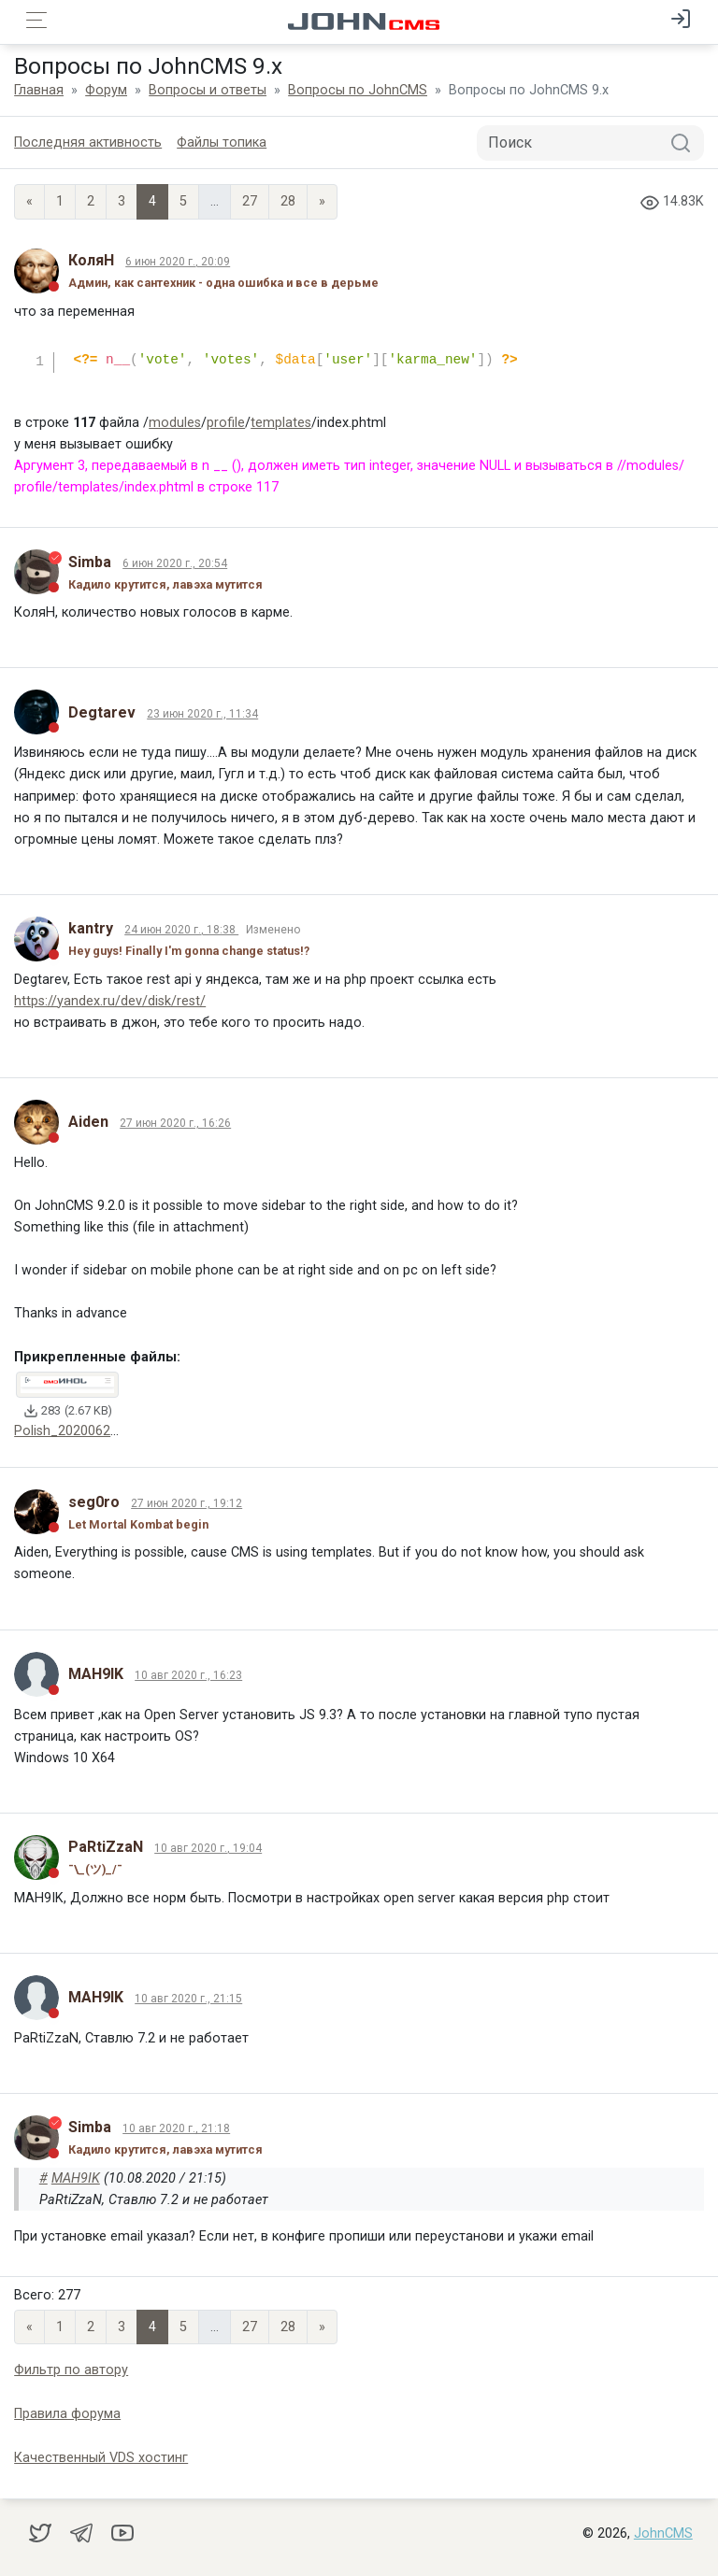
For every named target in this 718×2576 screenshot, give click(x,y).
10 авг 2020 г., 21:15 (188, 1998)
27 (249, 201)
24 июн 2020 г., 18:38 (181, 929)
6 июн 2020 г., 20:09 (177, 261)
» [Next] (322, 201)
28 (287, 201)
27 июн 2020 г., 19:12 (186, 1503)
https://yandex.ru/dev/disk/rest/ (110, 1001)
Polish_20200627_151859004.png (116, 1431)
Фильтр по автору (71, 2370)
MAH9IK (75, 2178)
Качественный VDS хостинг (101, 2458)
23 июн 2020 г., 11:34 (202, 713)
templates (281, 423)
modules (175, 423)
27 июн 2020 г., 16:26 (175, 1123)
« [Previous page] (29, 201)
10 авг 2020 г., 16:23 (188, 1675)
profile (226, 423)
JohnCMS (663, 2533)
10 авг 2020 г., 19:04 (208, 1848)
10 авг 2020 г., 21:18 (176, 2128)
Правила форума (67, 2414)
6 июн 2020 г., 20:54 (174, 563)
